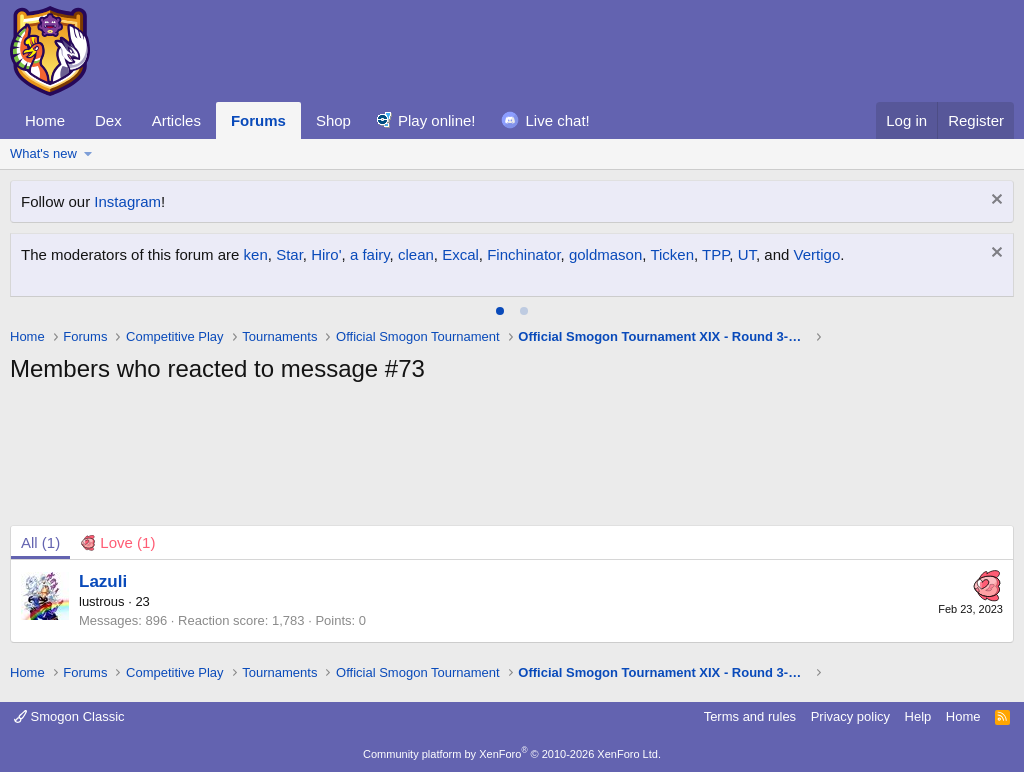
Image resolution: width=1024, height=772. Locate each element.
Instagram (127, 201)
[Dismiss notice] (994, 201)
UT (747, 254)
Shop (333, 120)
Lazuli (103, 581)
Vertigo (817, 254)
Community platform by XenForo (512, 754)
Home (45, 120)
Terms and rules (750, 716)
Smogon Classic (69, 716)
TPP (715, 254)
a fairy (370, 254)
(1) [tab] (40, 542)
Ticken (672, 254)
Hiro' (326, 254)
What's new (43, 153)
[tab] (500, 311)
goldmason (605, 254)
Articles (176, 120)
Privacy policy (850, 716)
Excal (460, 254)
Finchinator (523, 254)
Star (289, 254)
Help (918, 716)
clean (416, 254)
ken (256, 254)
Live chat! (558, 120)
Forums (258, 120)
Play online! (437, 120)
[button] (88, 154)
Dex (108, 120)
